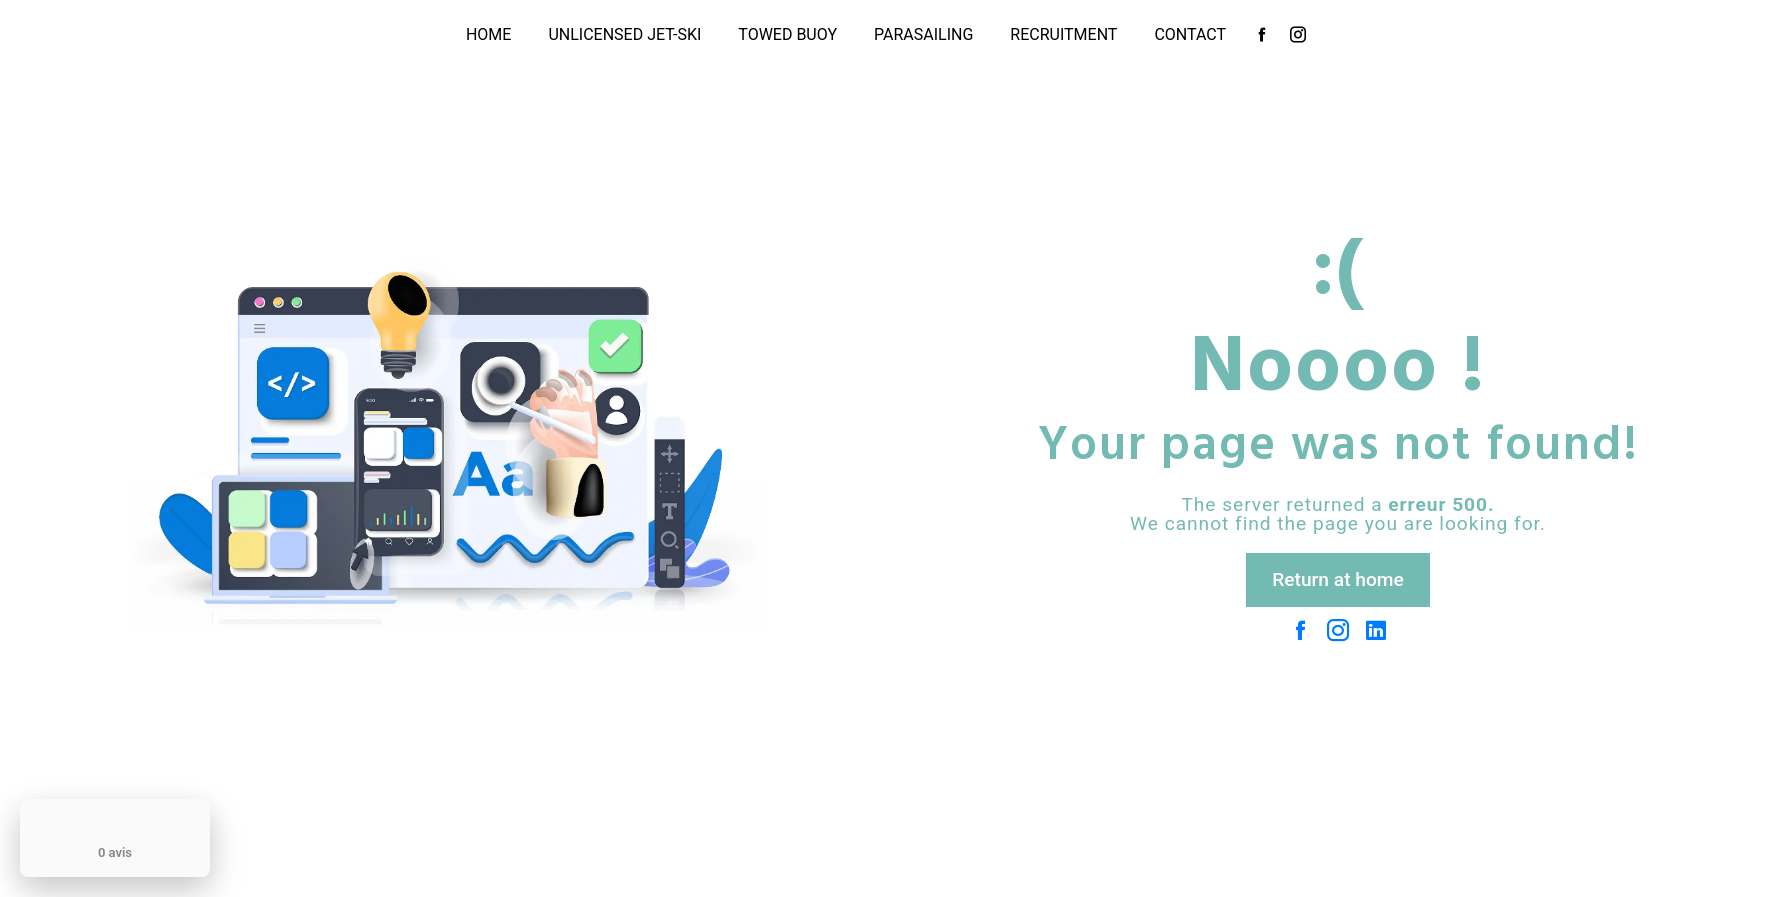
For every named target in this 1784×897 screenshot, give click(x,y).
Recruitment (1063, 34)
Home (488, 34)
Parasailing (923, 34)
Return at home (1338, 579)
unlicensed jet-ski (624, 34)
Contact (1190, 34)
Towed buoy (787, 34)
